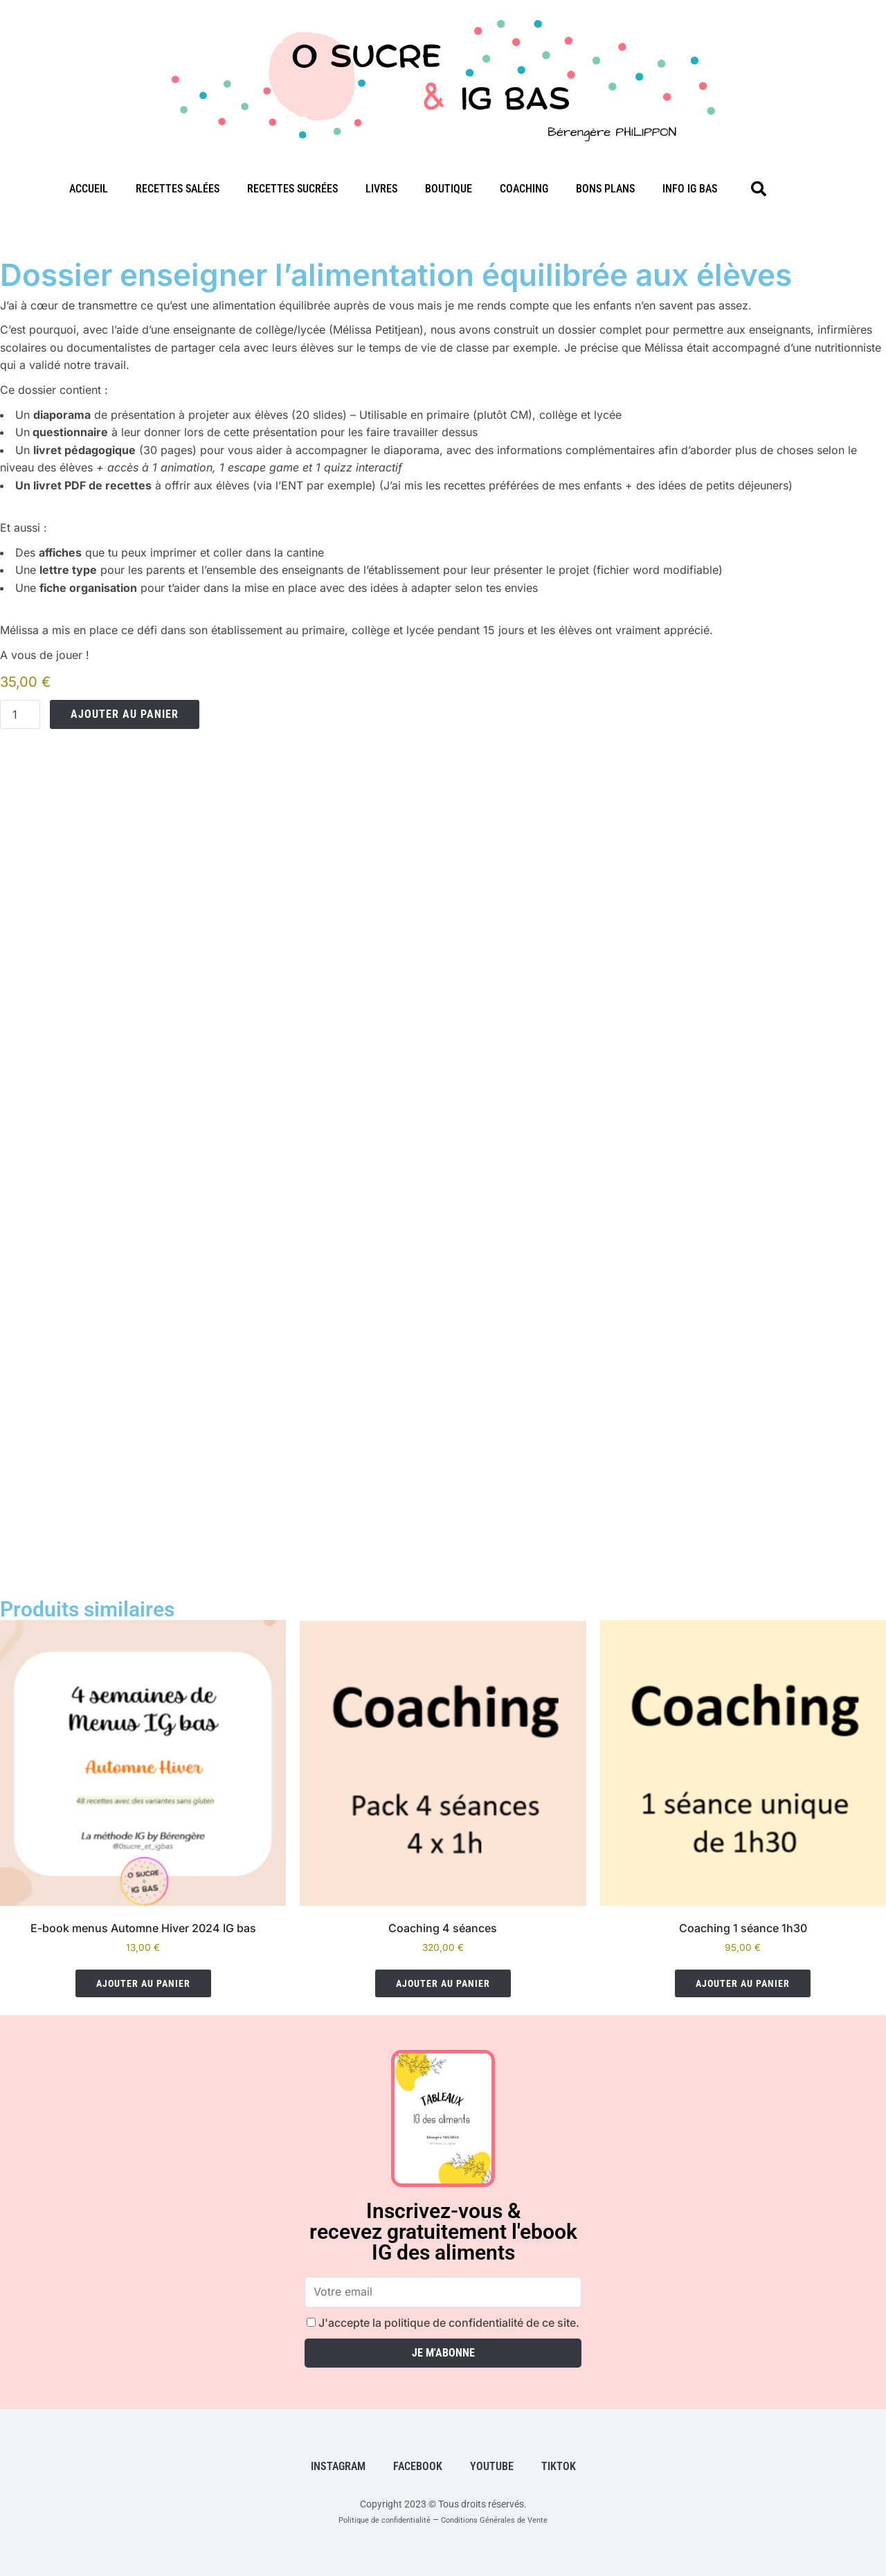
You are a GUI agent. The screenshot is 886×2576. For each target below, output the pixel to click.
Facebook (417, 2466)
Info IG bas (689, 188)
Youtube (492, 2466)
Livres (381, 188)
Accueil (88, 188)
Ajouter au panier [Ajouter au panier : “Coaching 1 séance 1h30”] (743, 1983)
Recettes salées (177, 188)
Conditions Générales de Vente (505, 2519)
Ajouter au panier (125, 714)
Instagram (338, 2466)
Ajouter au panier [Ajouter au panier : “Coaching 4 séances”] (443, 1983)
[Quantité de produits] (20, 714)
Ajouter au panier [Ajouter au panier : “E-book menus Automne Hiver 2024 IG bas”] (143, 1983)
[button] (758, 189)
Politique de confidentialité (372, 2519)
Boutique (448, 188)
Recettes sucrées (292, 188)
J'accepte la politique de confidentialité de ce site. (443, 2323)
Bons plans (605, 188)
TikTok (558, 2466)
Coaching (524, 188)
